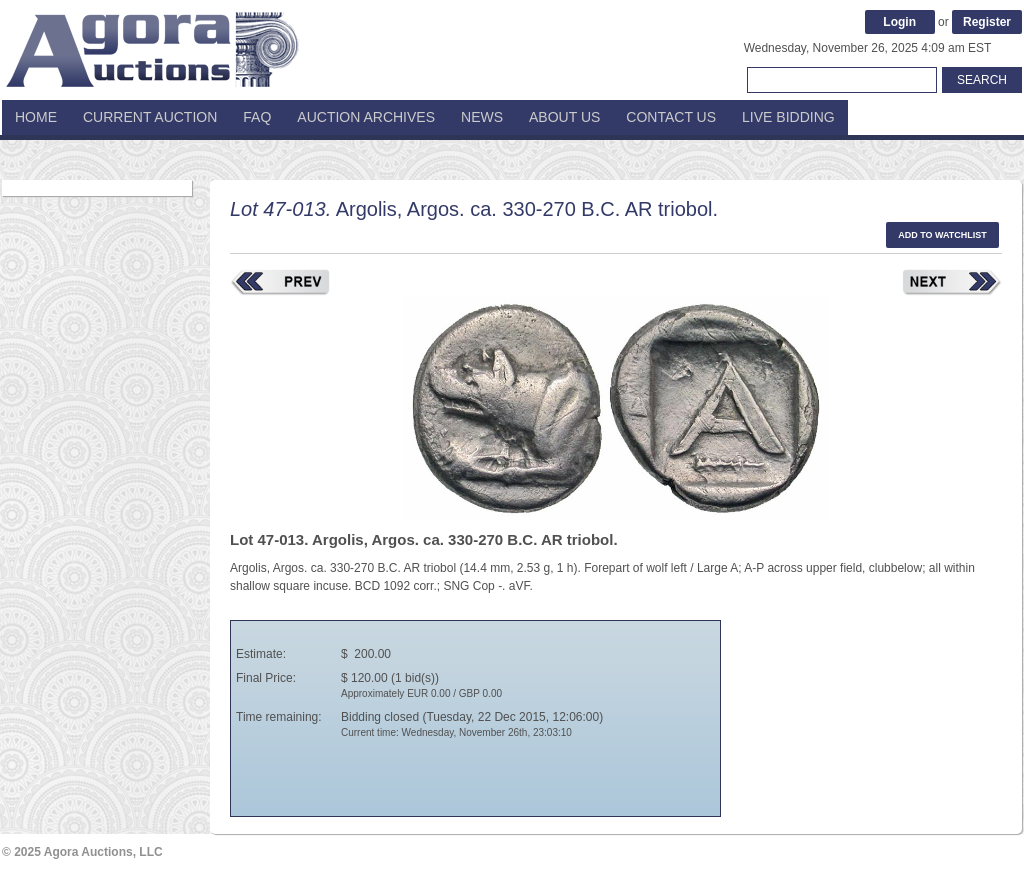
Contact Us (671, 117)
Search (982, 80)
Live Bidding (788, 117)
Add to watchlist (942, 235)
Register (987, 22)
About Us (564, 117)
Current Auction (150, 117)
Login (899, 22)
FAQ (257, 117)
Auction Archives (366, 117)
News (482, 117)
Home (36, 117)
